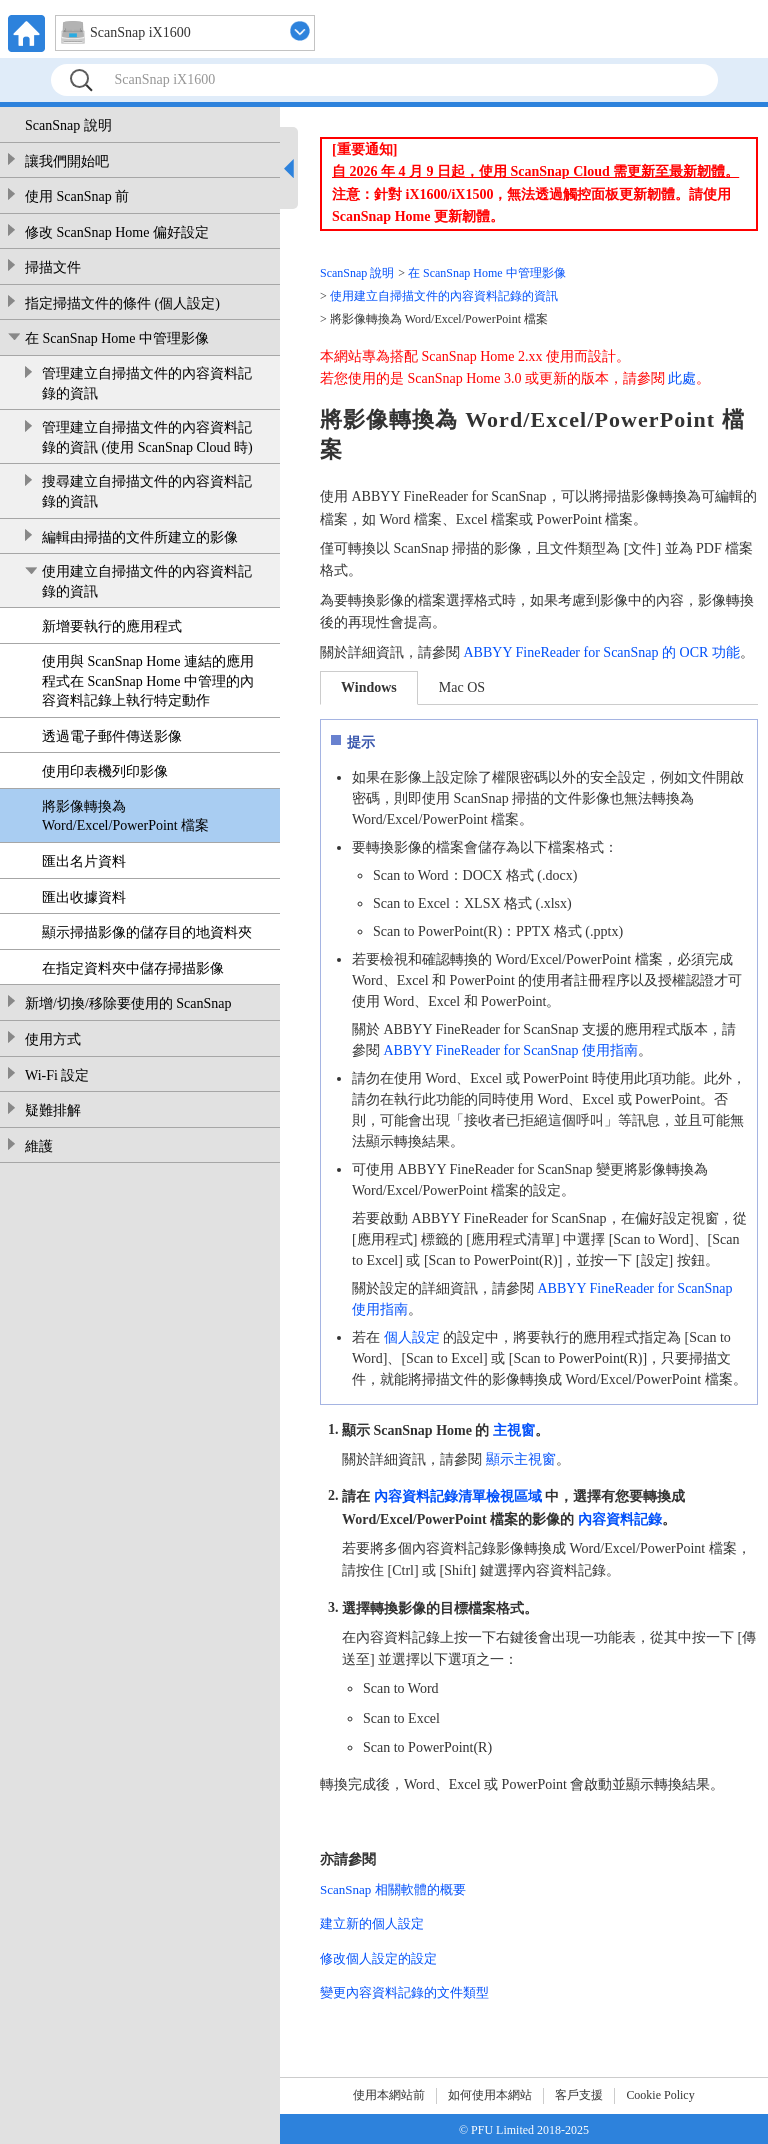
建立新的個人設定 (372, 1923)
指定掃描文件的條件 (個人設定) (122, 303)
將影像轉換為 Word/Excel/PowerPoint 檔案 (125, 816)
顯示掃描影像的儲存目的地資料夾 (147, 932)
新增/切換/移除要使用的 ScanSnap (128, 1003)
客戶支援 (579, 2095)
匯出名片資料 (84, 861)
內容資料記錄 (620, 1519)
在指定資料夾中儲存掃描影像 (133, 968)
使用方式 (53, 1039)
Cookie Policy (660, 2095)
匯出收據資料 (84, 897)
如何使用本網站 (490, 2095)
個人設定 (412, 1337)
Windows (369, 687)
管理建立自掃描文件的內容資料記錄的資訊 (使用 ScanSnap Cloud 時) (147, 437)
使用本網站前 (389, 2095)
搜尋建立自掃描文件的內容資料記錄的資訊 (147, 491)
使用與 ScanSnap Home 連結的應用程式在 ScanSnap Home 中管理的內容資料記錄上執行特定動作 (148, 681)
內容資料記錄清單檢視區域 (458, 1496)
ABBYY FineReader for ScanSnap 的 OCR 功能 (602, 652)
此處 (682, 378)
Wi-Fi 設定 (57, 1075)
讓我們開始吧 (67, 161)
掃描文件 (53, 267)
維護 (39, 1146)
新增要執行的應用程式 (112, 626)
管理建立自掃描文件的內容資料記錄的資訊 (147, 383)
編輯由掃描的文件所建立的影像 (140, 537)
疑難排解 (53, 1110)
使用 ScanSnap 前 (77, 196)
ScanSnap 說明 (68, 125)
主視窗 (514, 1429)
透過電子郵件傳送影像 (112, 736)
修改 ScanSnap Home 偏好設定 (117, 232)
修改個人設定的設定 (378, 1958)
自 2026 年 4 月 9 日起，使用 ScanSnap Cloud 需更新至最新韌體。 (535, 171)
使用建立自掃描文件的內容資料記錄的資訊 (147, 581)
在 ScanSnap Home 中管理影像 (117, 338)
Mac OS (462, 687)
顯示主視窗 (521, 1459)
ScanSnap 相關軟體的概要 (393, 1889)
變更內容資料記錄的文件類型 (404, 1992)
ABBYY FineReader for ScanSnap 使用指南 (511, 1050)
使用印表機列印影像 (105, 771)
